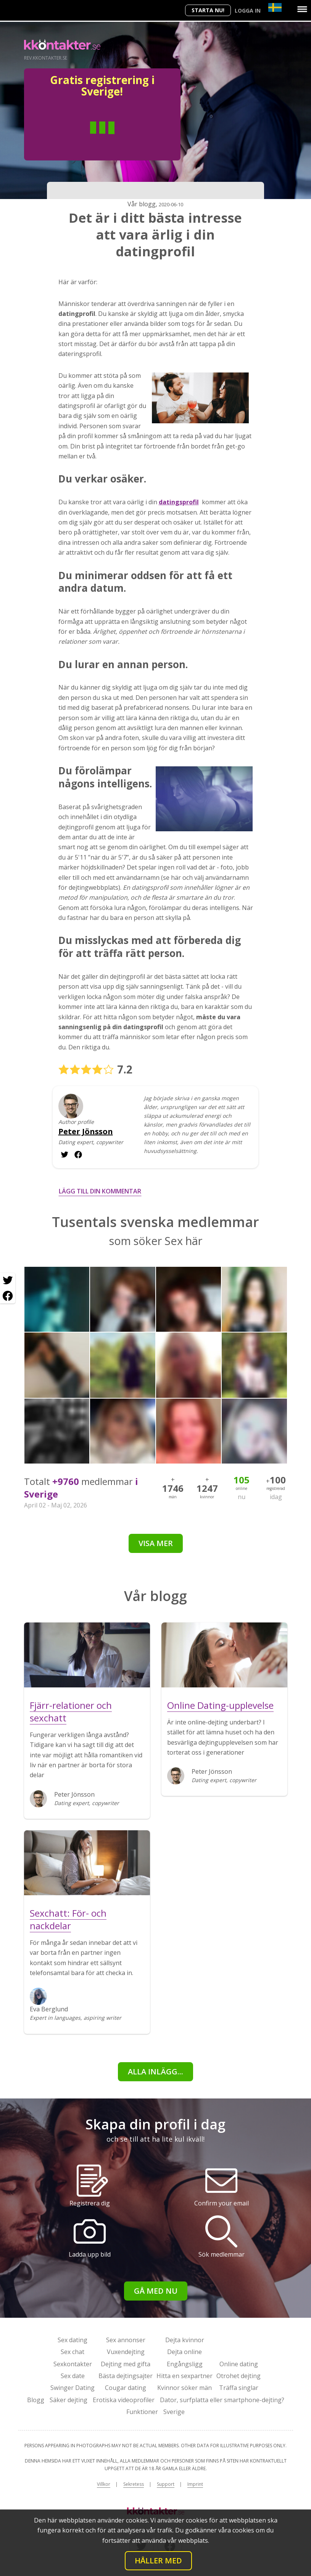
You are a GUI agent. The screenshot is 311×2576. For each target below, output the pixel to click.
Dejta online (184, 2352)
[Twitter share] (7, 1280)
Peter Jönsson (85, 1132)
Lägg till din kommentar (100, 1191)
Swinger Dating (72, 2387)
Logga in (248, 10)
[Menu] (302, 9)
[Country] (275, 7)
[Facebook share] (7, 1295)
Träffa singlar (238, 2387)
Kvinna (130, 139)
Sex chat (72, 2352)
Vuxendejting (126, 2352)
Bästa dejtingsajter (125, 2376)
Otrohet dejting (238, 2376)
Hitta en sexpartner (184, 2376)
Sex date (73, 2376)
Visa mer (156, 1543)
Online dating (238, 2364)
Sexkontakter (72, 2364)
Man (74, 139)
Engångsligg (185, 2364)
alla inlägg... (155, 2071)
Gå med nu (155, 2291)
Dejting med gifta (125, 2364)
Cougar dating (125, 2387)
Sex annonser (125, 2340)
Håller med (158, 2560)
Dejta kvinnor (184, 2340)
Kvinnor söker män (184, 2387)
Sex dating (72, 2340)
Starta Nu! (208, 10)
